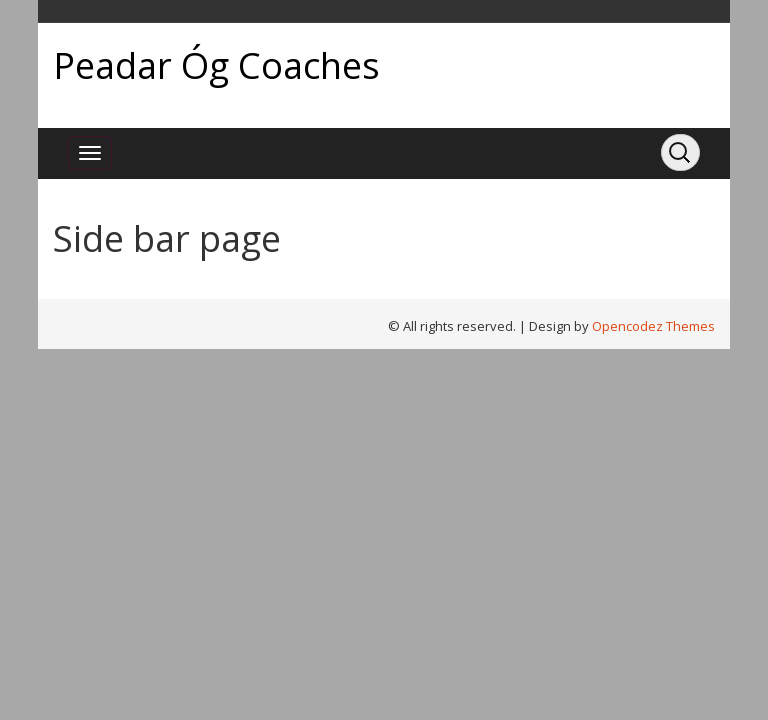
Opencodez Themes (653, 326)
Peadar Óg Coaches (216, 65)
